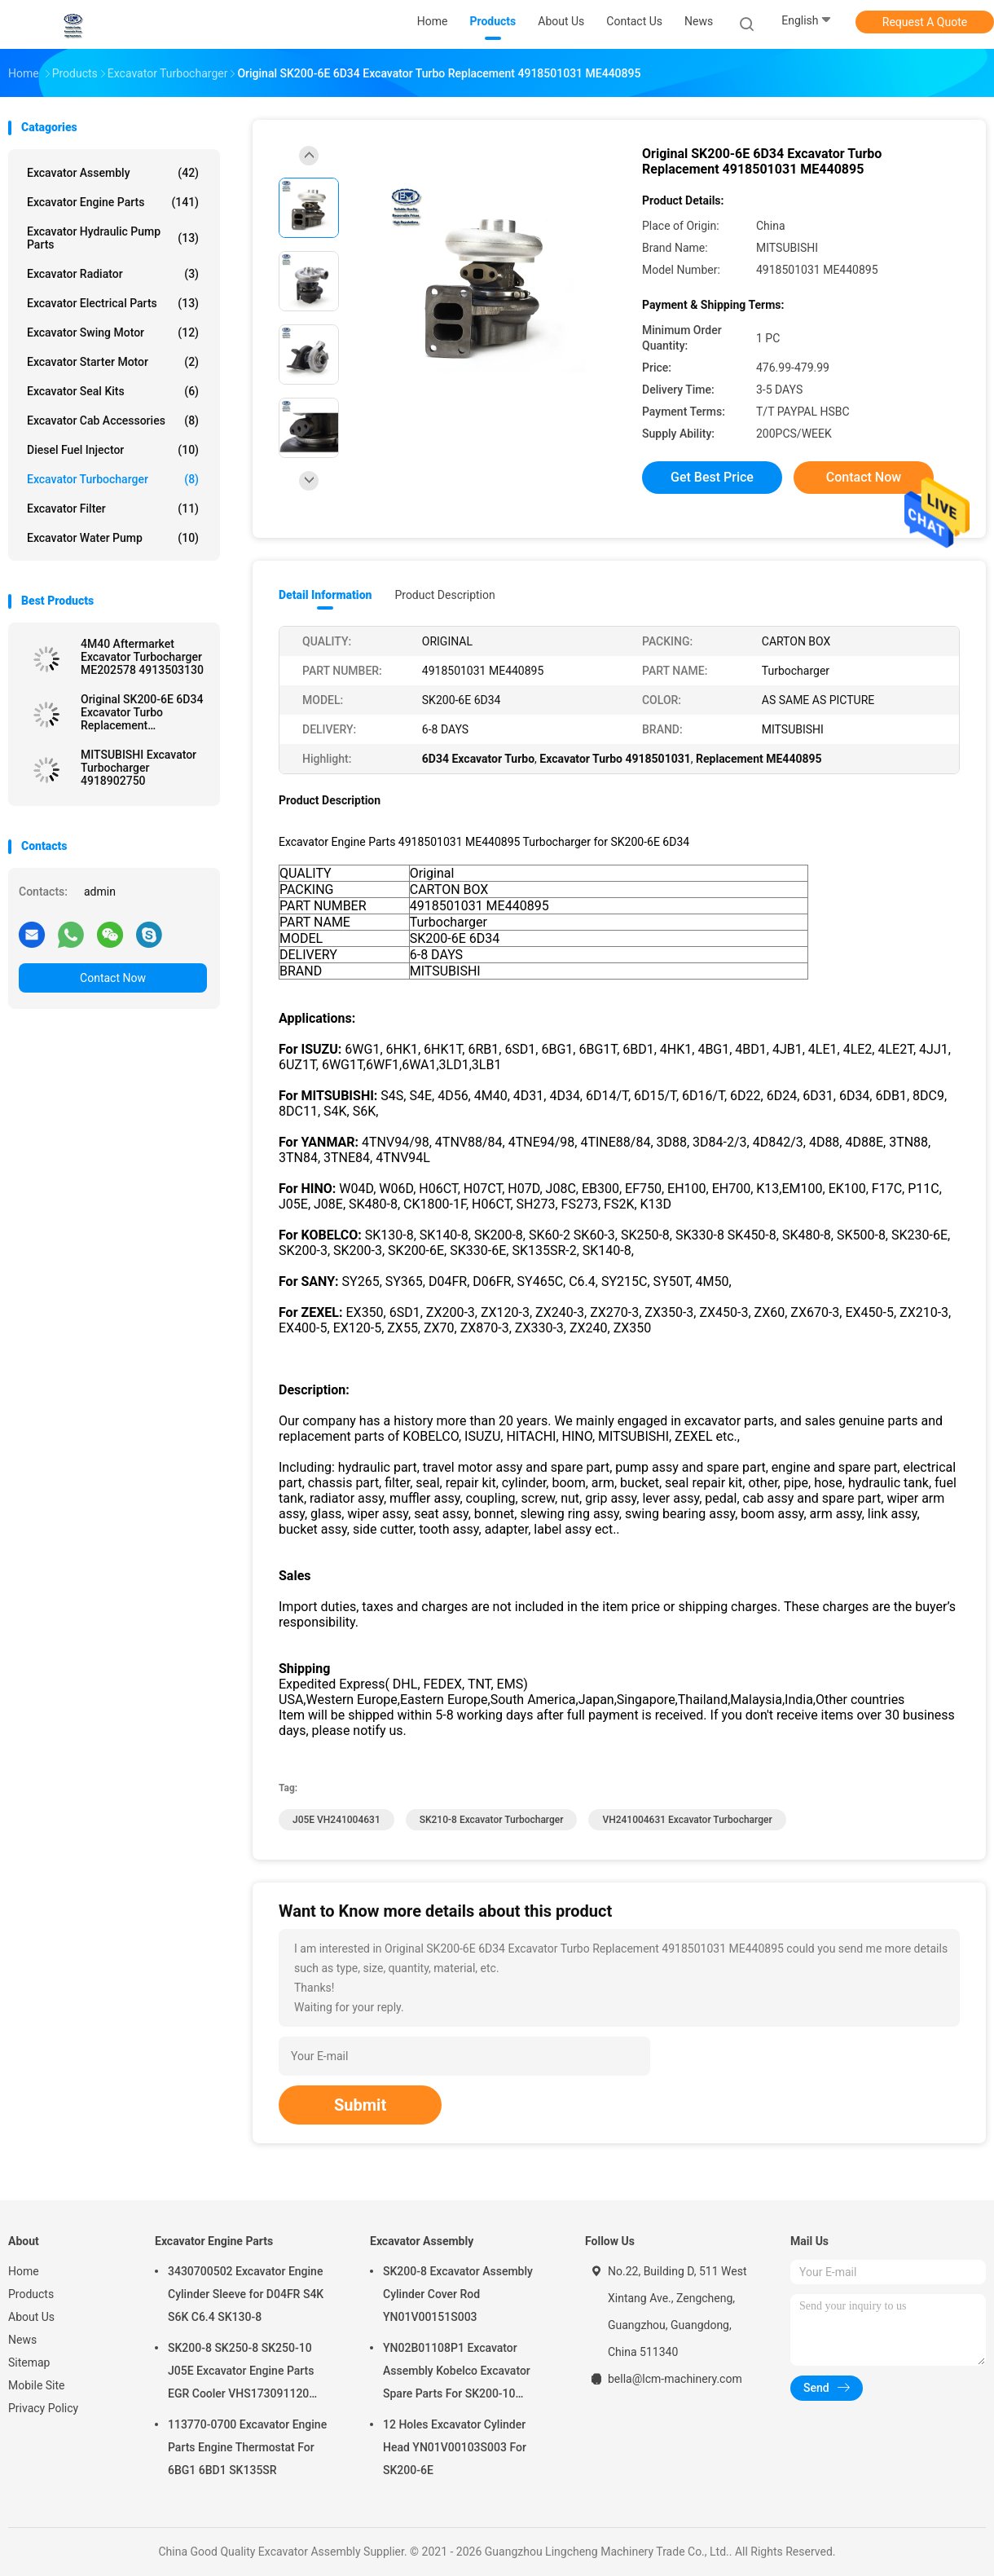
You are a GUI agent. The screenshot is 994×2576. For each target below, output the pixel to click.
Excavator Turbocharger (113, 479)
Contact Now (113, 977)
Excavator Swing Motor (113, 332)
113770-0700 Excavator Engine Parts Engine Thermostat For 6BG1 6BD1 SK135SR (247, 2447)
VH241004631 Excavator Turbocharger (687, 1819)
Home (23, 2271)
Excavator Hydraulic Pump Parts (113, 238)
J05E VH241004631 (336, 1819)
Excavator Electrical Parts (113, 303)
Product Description (444, 594)
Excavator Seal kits (113, 391)
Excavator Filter (113, 508)
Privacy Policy (43, 2408)
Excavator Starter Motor (113, 362)
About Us (31, 2316)
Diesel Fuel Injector (113, 450)
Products (31, 2294)
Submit (360, 2105)
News (22, 2339)
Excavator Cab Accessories (113, 420)
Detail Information (325, 594)
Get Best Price (712, 477)
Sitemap (29, 2362)
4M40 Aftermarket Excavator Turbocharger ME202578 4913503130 (142, 656)
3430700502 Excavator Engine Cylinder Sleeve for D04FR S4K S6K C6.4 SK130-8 (245, 2294)
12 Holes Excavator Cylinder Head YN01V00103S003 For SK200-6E (454, 2447)
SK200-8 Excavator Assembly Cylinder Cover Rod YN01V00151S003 (458, 2294)
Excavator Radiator (113, 274)
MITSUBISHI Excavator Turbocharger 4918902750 (138, 767)
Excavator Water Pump (113, 538)
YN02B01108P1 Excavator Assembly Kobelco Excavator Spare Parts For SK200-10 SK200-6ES (456, 2373)
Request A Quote (924, 22)
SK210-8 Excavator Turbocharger (492, 1819)
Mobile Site (36, 2385)
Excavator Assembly (113, 173)
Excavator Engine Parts (113, 202)
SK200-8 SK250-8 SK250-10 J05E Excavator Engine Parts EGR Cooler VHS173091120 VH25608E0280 (241, 2373)
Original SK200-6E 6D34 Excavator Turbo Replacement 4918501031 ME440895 (142, 712)
